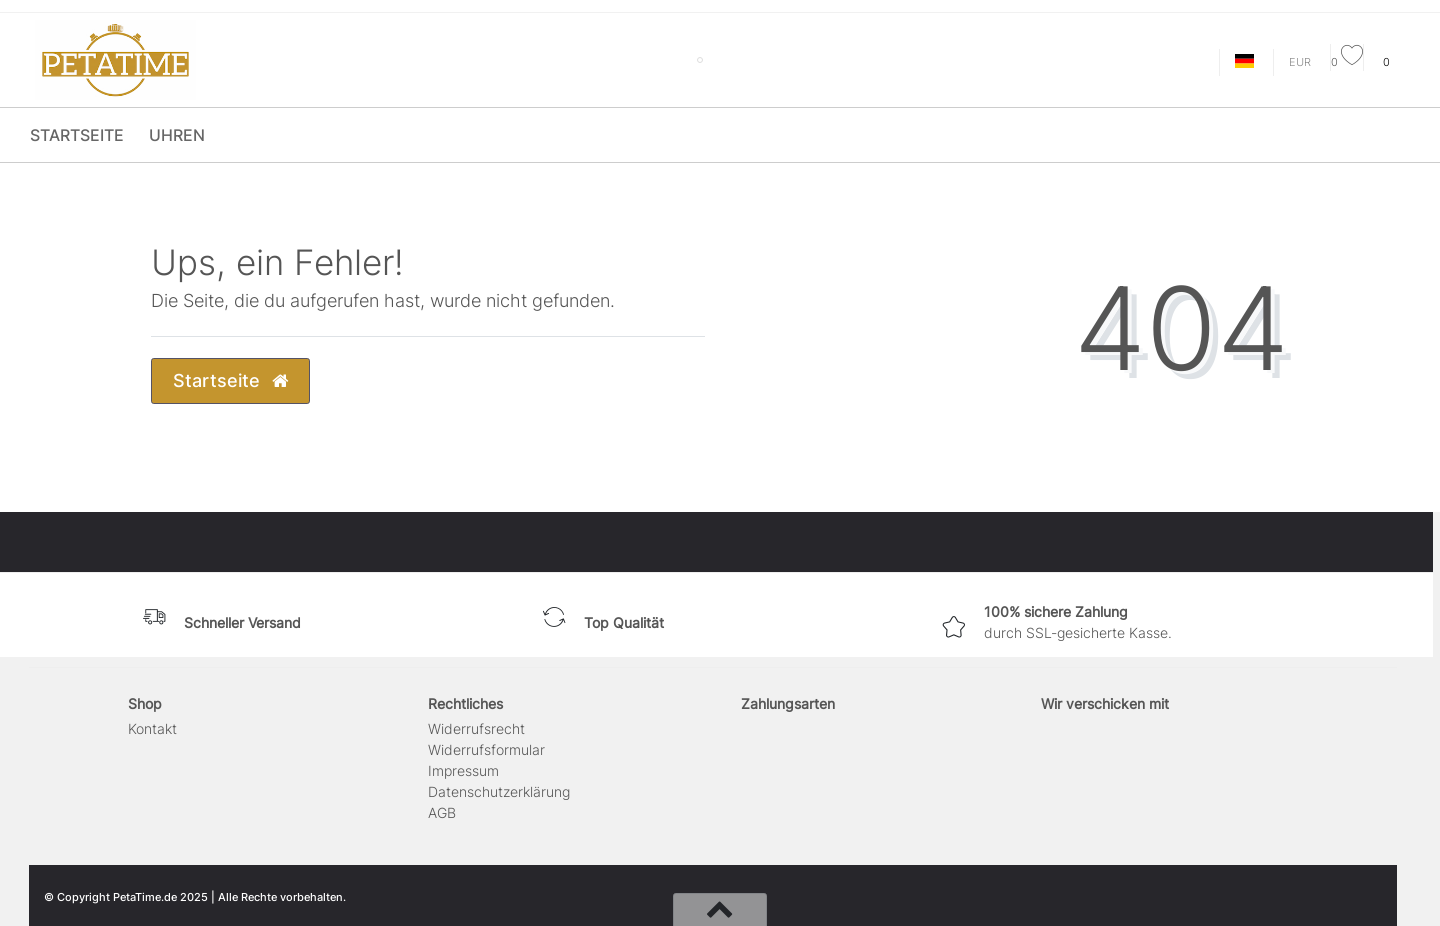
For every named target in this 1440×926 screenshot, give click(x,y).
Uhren (177, 135)
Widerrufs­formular (486, 749)
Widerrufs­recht (476, 728)
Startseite (77, 135)
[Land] (1244, 62)
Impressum (463, 770)
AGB (442, 812)
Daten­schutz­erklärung (499, 791)
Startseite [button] (230, 380)
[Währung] (1300, 62)
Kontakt (152, 728)
